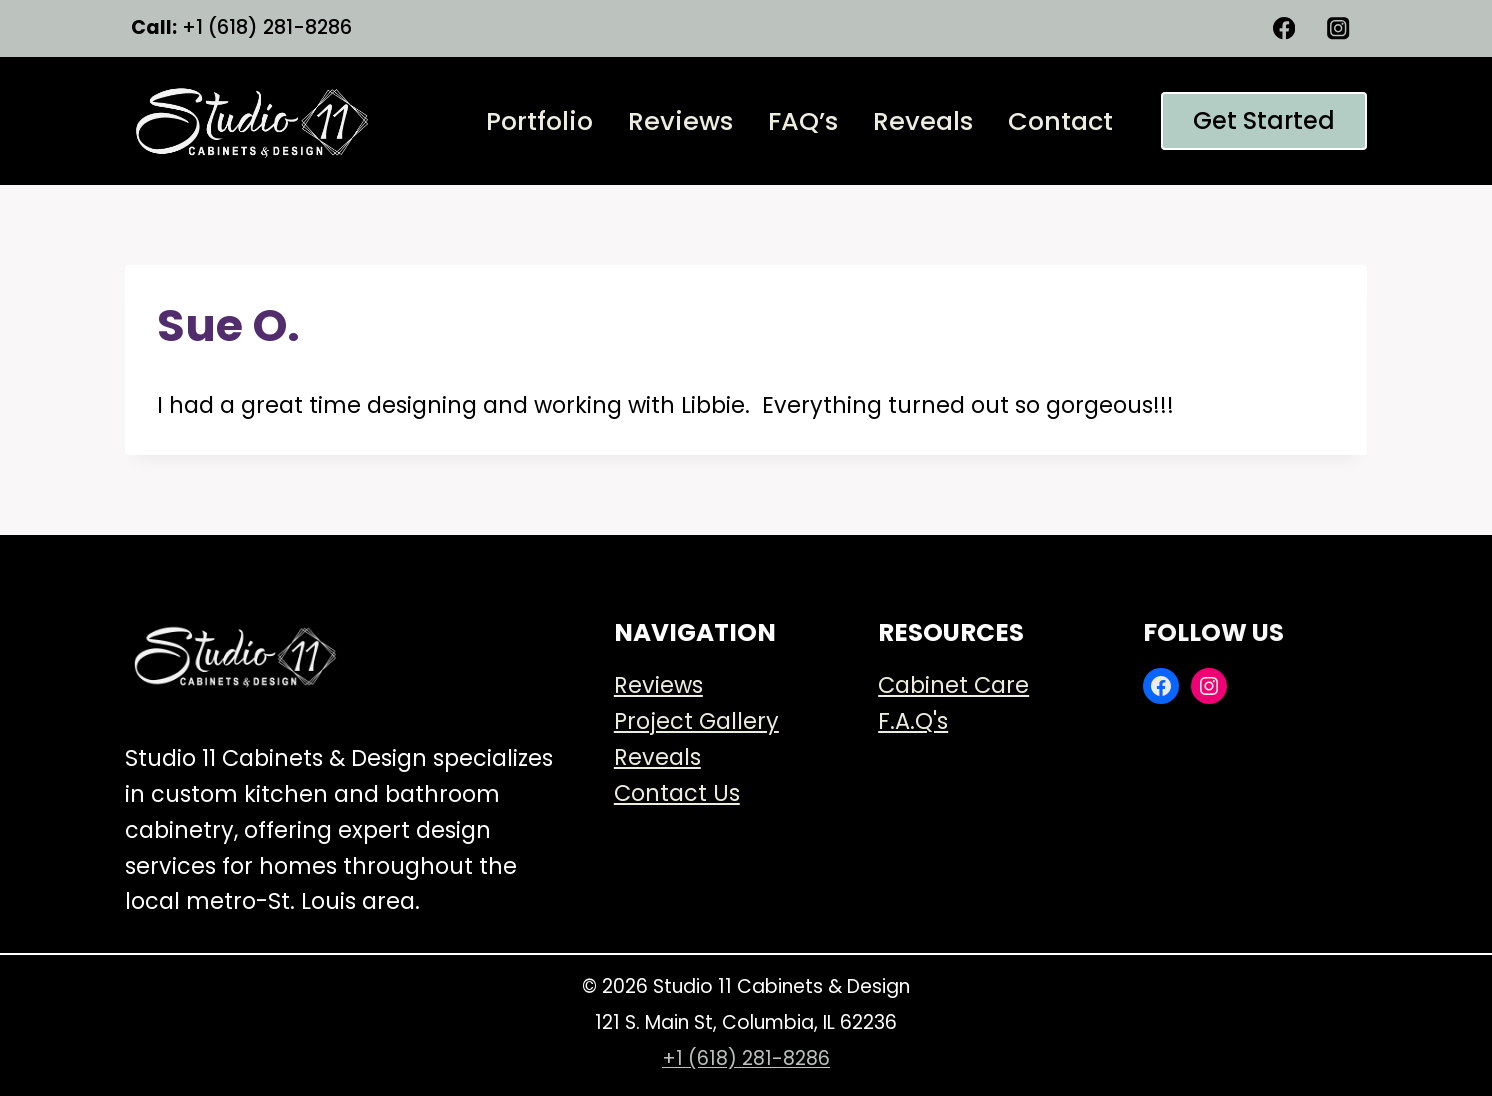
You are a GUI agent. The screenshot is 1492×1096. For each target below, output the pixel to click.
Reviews (680, 121)
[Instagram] (1338, 28)
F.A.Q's (913, 721)
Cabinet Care (953, 685)
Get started (1264, 120)
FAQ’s (803, 121)
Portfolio (539, 121)
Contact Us (677, 793)
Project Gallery (696, 721)
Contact (1060, 121)
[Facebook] (1284, 28)
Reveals (923, 121)
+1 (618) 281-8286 (746, 1058)
